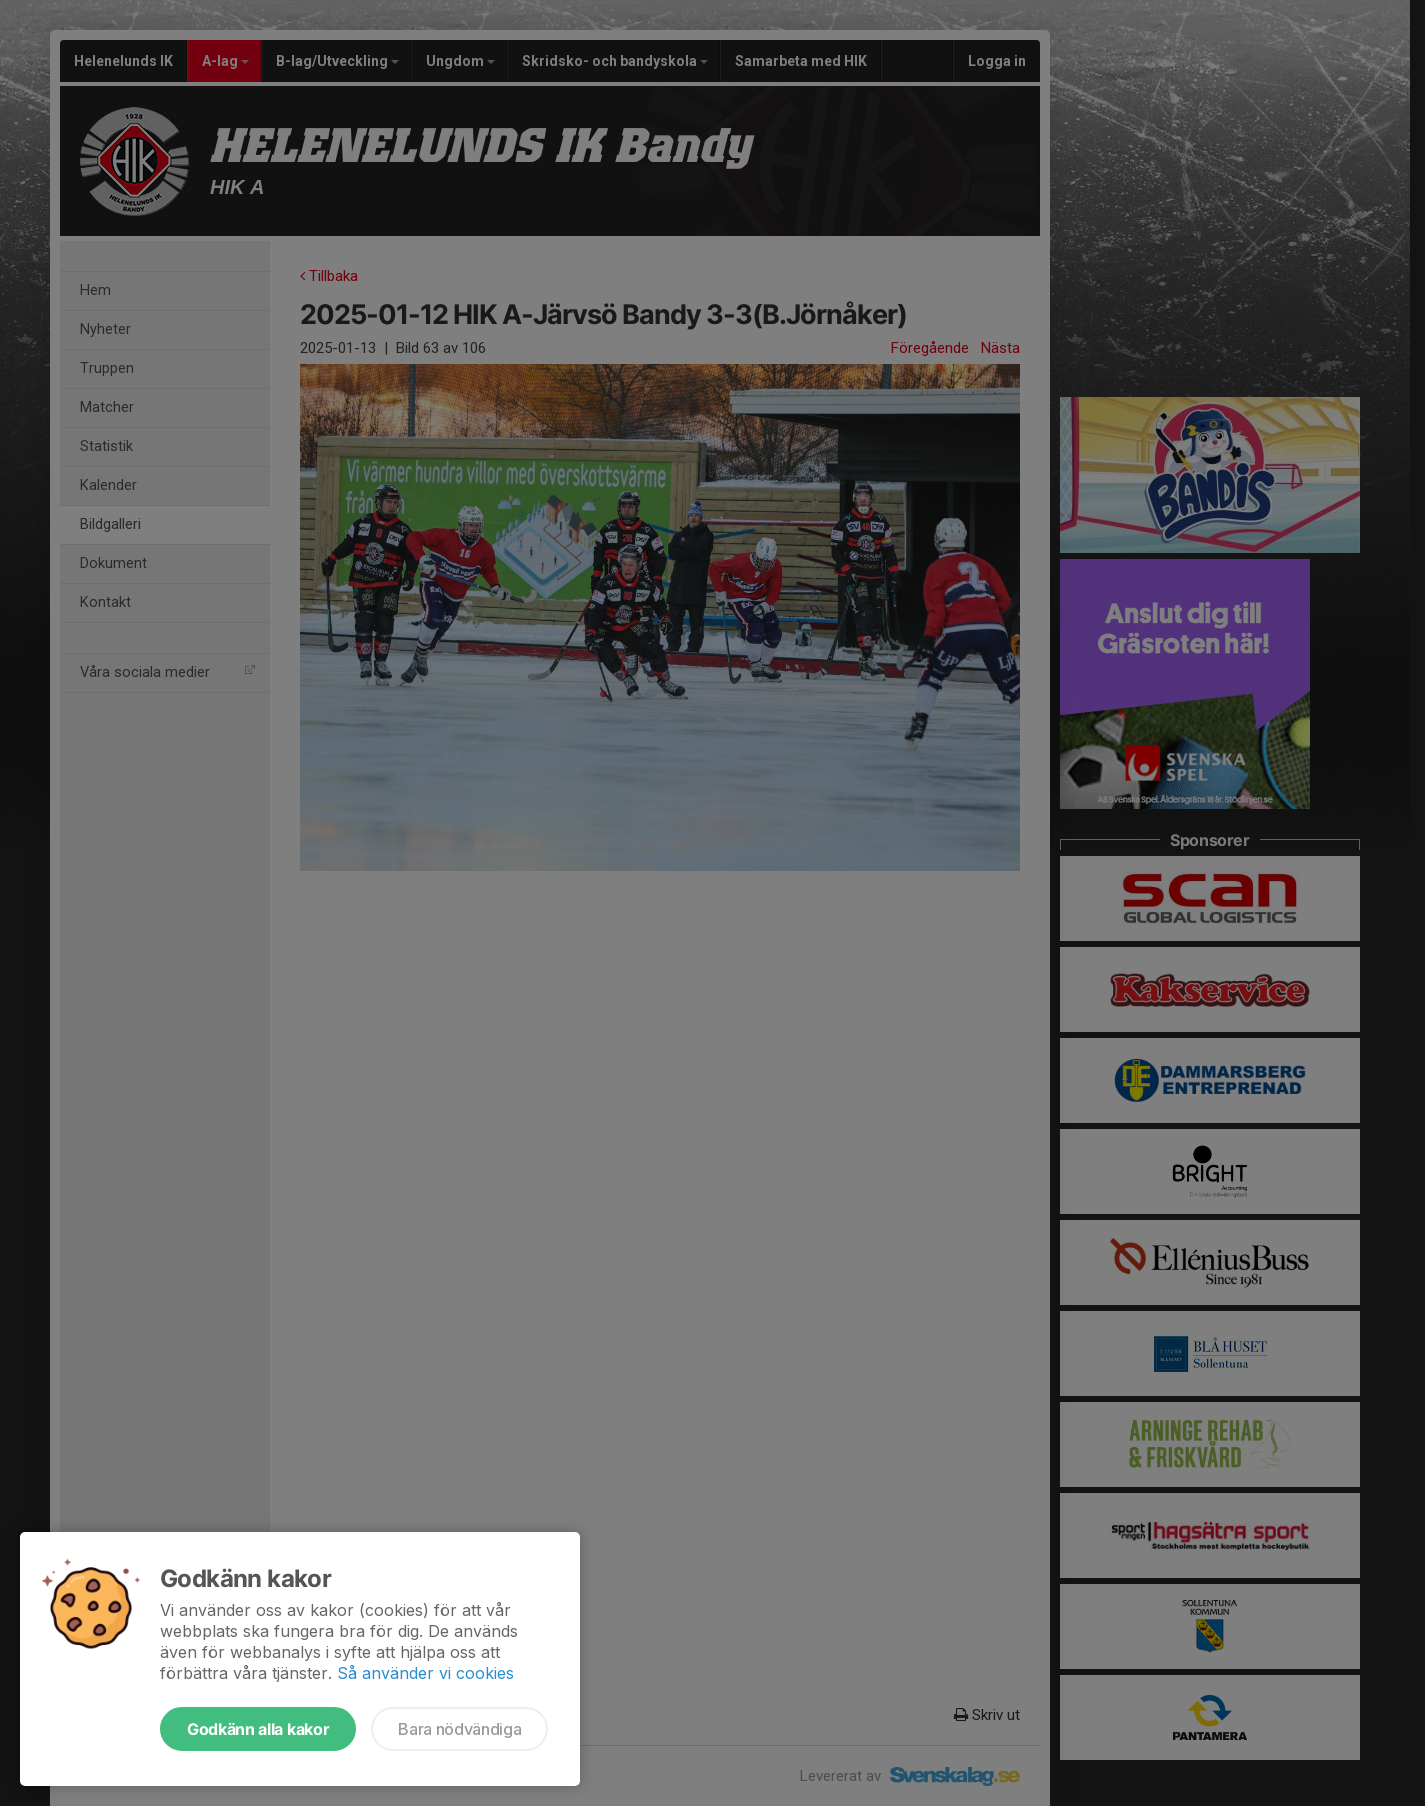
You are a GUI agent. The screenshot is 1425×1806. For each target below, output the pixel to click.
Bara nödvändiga (459, 1729)
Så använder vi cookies (425, 1673)
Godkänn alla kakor (258, 1729)
